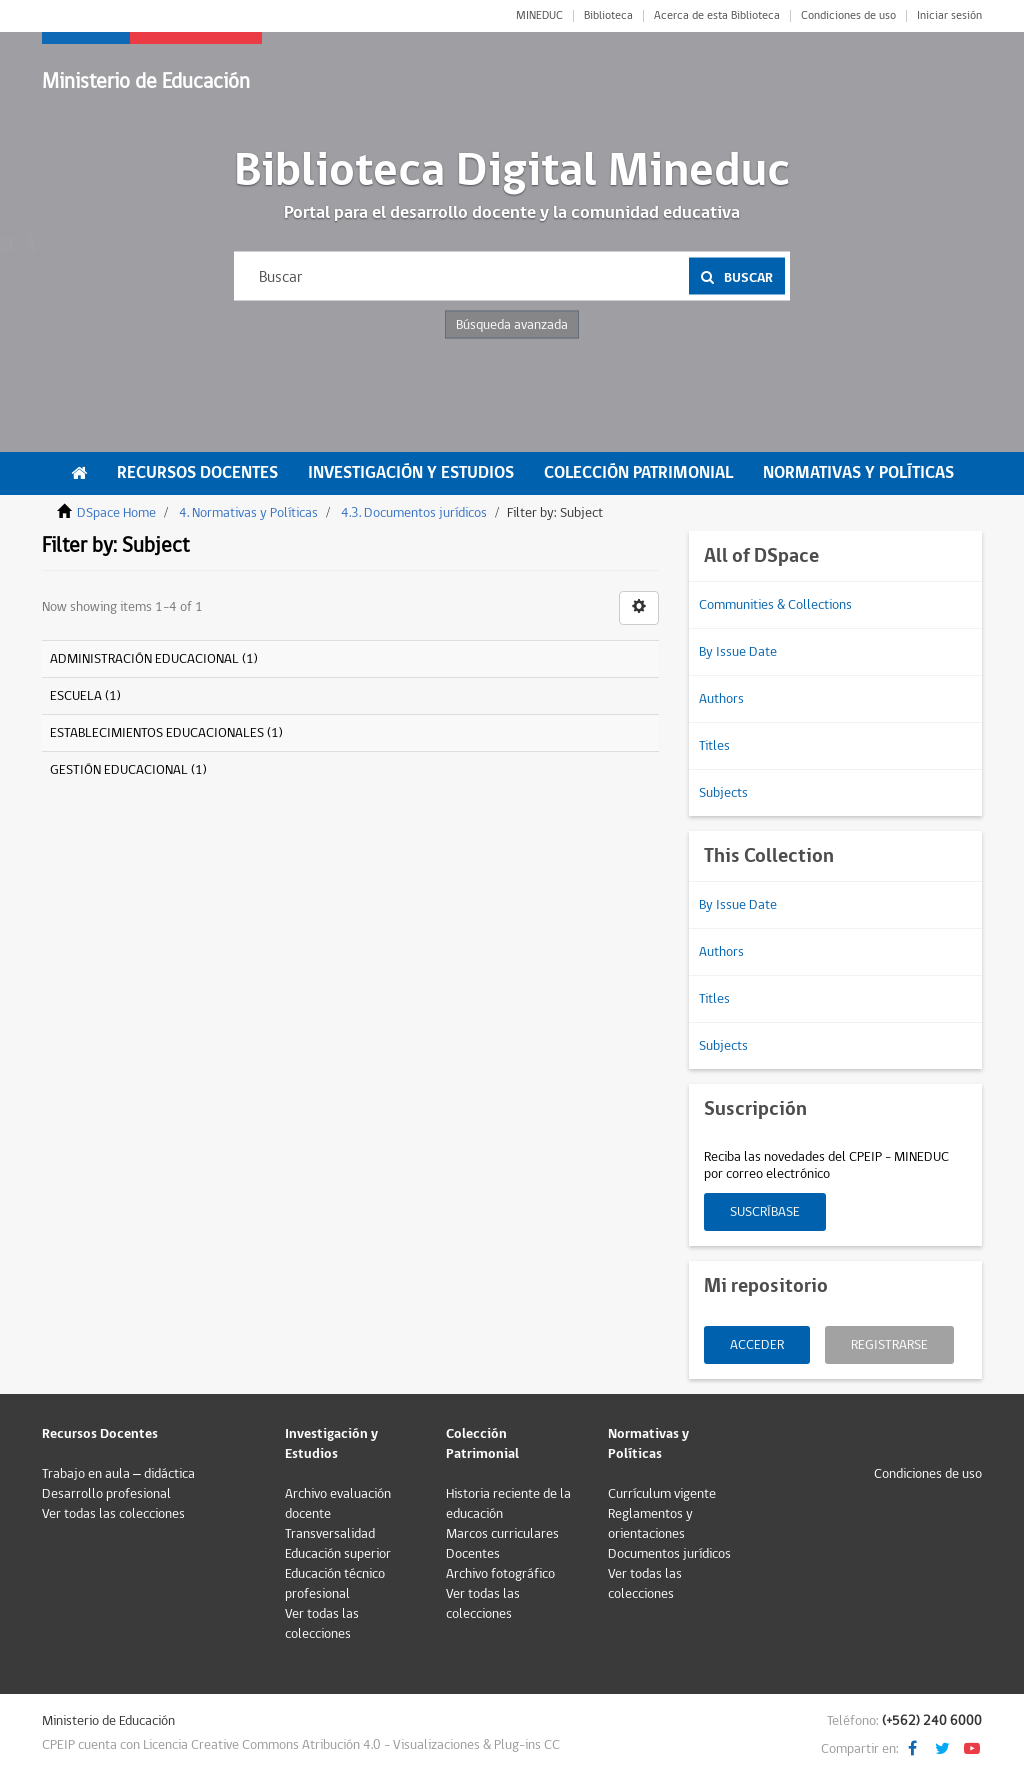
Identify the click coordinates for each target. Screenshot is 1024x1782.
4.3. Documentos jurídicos (414, 513)
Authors (721, 699)
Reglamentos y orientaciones (650, 1524)
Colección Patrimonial (638, 473)
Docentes (473, 1554)
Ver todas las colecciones (113, 1514)
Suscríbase (765, 1212)
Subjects (723, 793)
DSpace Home (116, 513)
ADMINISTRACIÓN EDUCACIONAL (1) (154, 659)
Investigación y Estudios (411, 473)
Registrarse (889, 1345)
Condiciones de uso (848, 16)
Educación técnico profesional (335, 1584)
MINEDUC (539, 16)
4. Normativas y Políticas (248, 513)
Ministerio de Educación (146, 81)
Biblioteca (608, 16)
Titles (714, 746)
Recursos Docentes (197, 473)
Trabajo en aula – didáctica (118, 1474)
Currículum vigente (662, 1494)
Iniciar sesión (949, 16)
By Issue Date (738, 652)
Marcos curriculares (502, 1534)
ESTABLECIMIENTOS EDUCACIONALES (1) (166, 733)
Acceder (757, 1345)
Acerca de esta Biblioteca (717, 16)
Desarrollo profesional (106, 1494)
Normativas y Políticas (858, 473)
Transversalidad (330, 1534)
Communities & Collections (775, 605)
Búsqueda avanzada (512, 325)
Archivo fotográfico (500, 1574)
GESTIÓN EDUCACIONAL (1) (128, 770)
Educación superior (338, 1554)
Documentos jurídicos (669, 1554)
